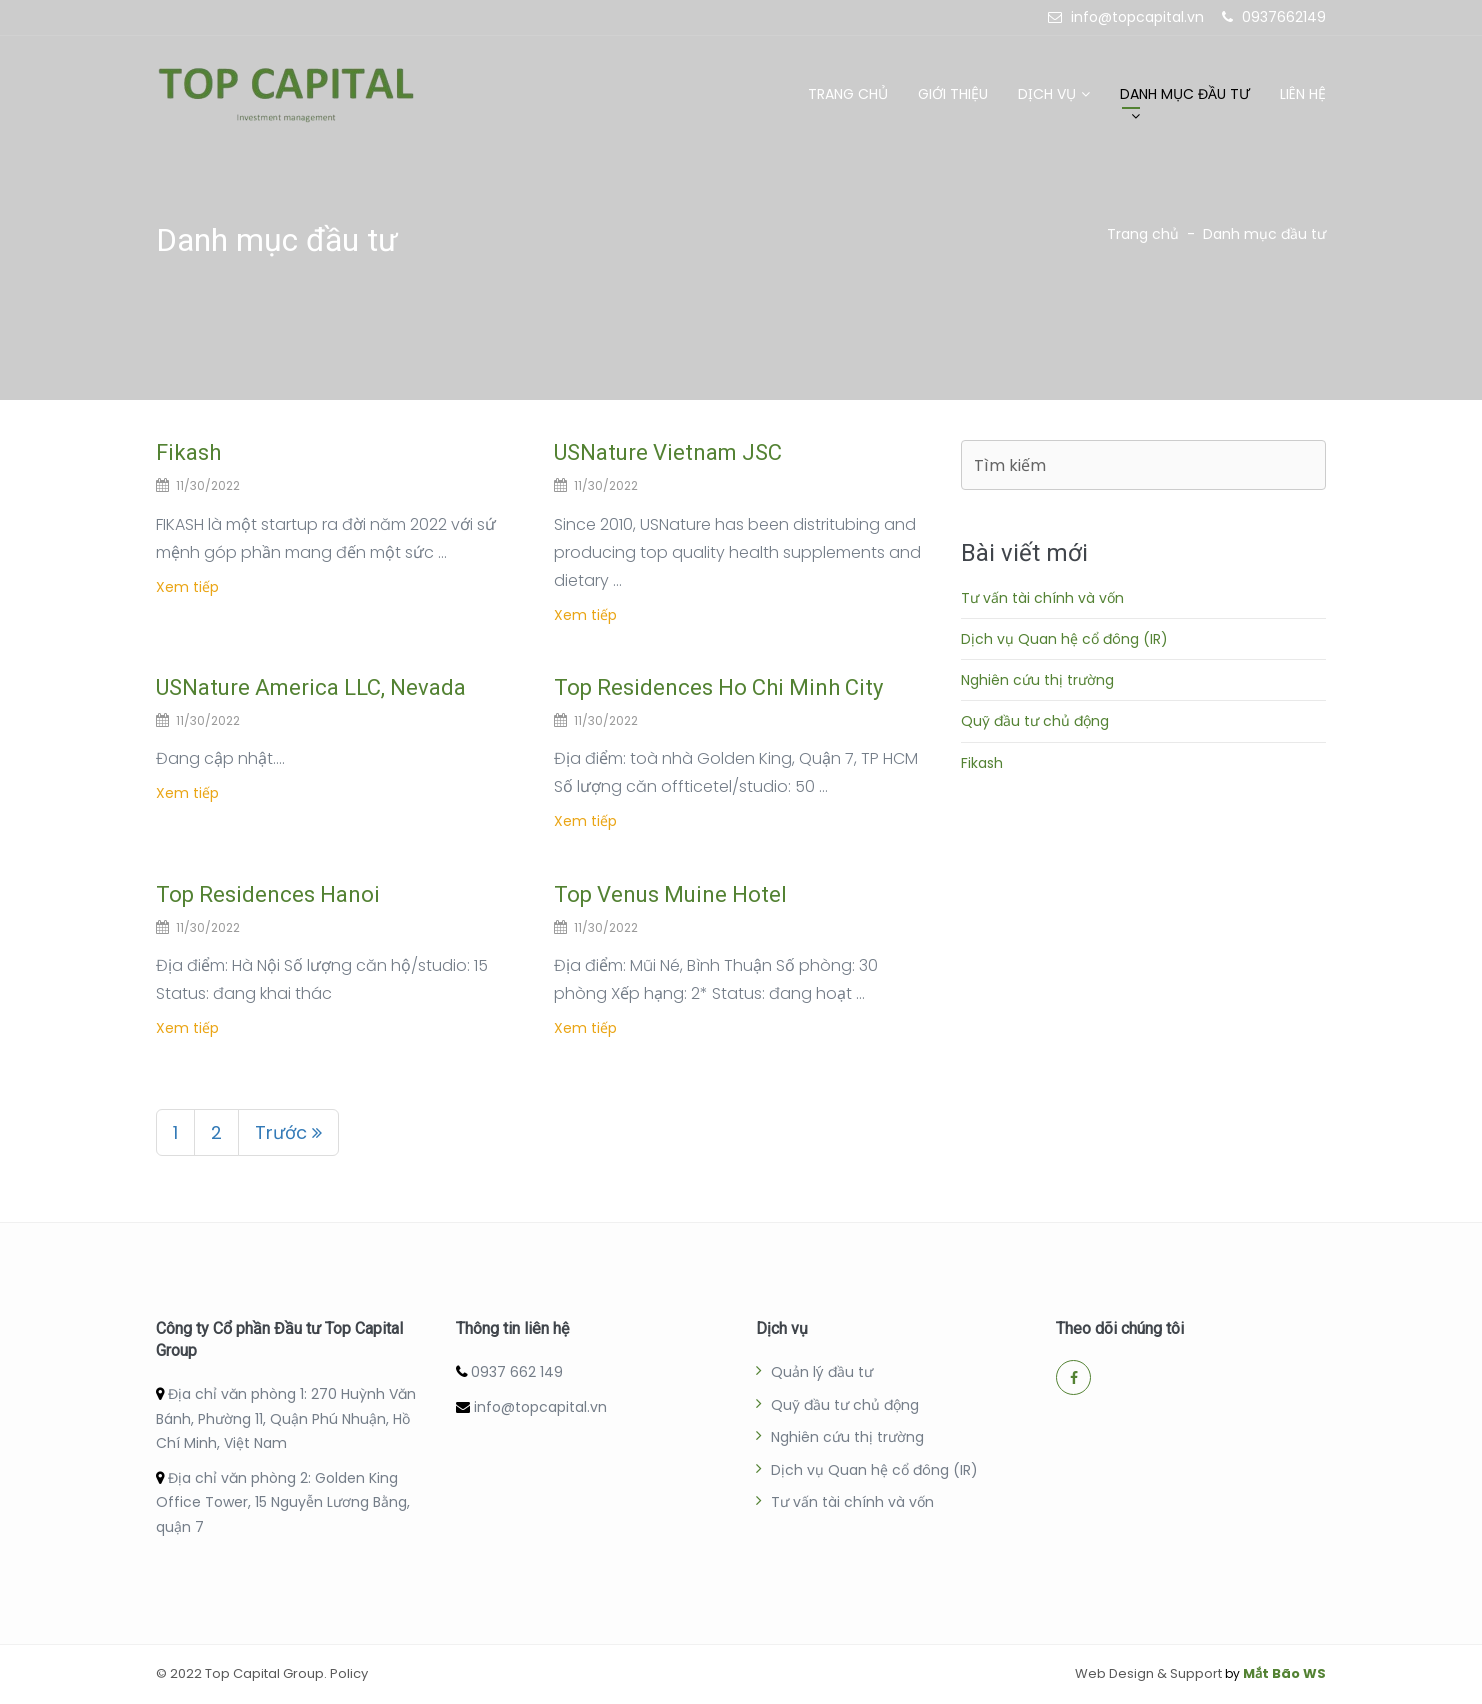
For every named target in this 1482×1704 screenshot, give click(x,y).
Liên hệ (1303, 94)
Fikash (188, 452)
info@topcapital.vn (540, 1407)
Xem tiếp (187, 587)
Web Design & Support (1148, 1673)
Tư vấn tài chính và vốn (1042, 598)
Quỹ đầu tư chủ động (1035, 721)
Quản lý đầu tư (822, 1372)
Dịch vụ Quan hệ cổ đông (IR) (1064, 639)
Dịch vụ (1047, 94)
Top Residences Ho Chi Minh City (718, 687)
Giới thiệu (953, 94)
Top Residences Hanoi (268, 894)
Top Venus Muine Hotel (670, 894)
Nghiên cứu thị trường (1037, 680)
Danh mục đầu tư (1185, 94)
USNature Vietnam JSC (668, 452)
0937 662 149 (517, 1372)
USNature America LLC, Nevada (311, 687)
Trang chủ (848, 94)
